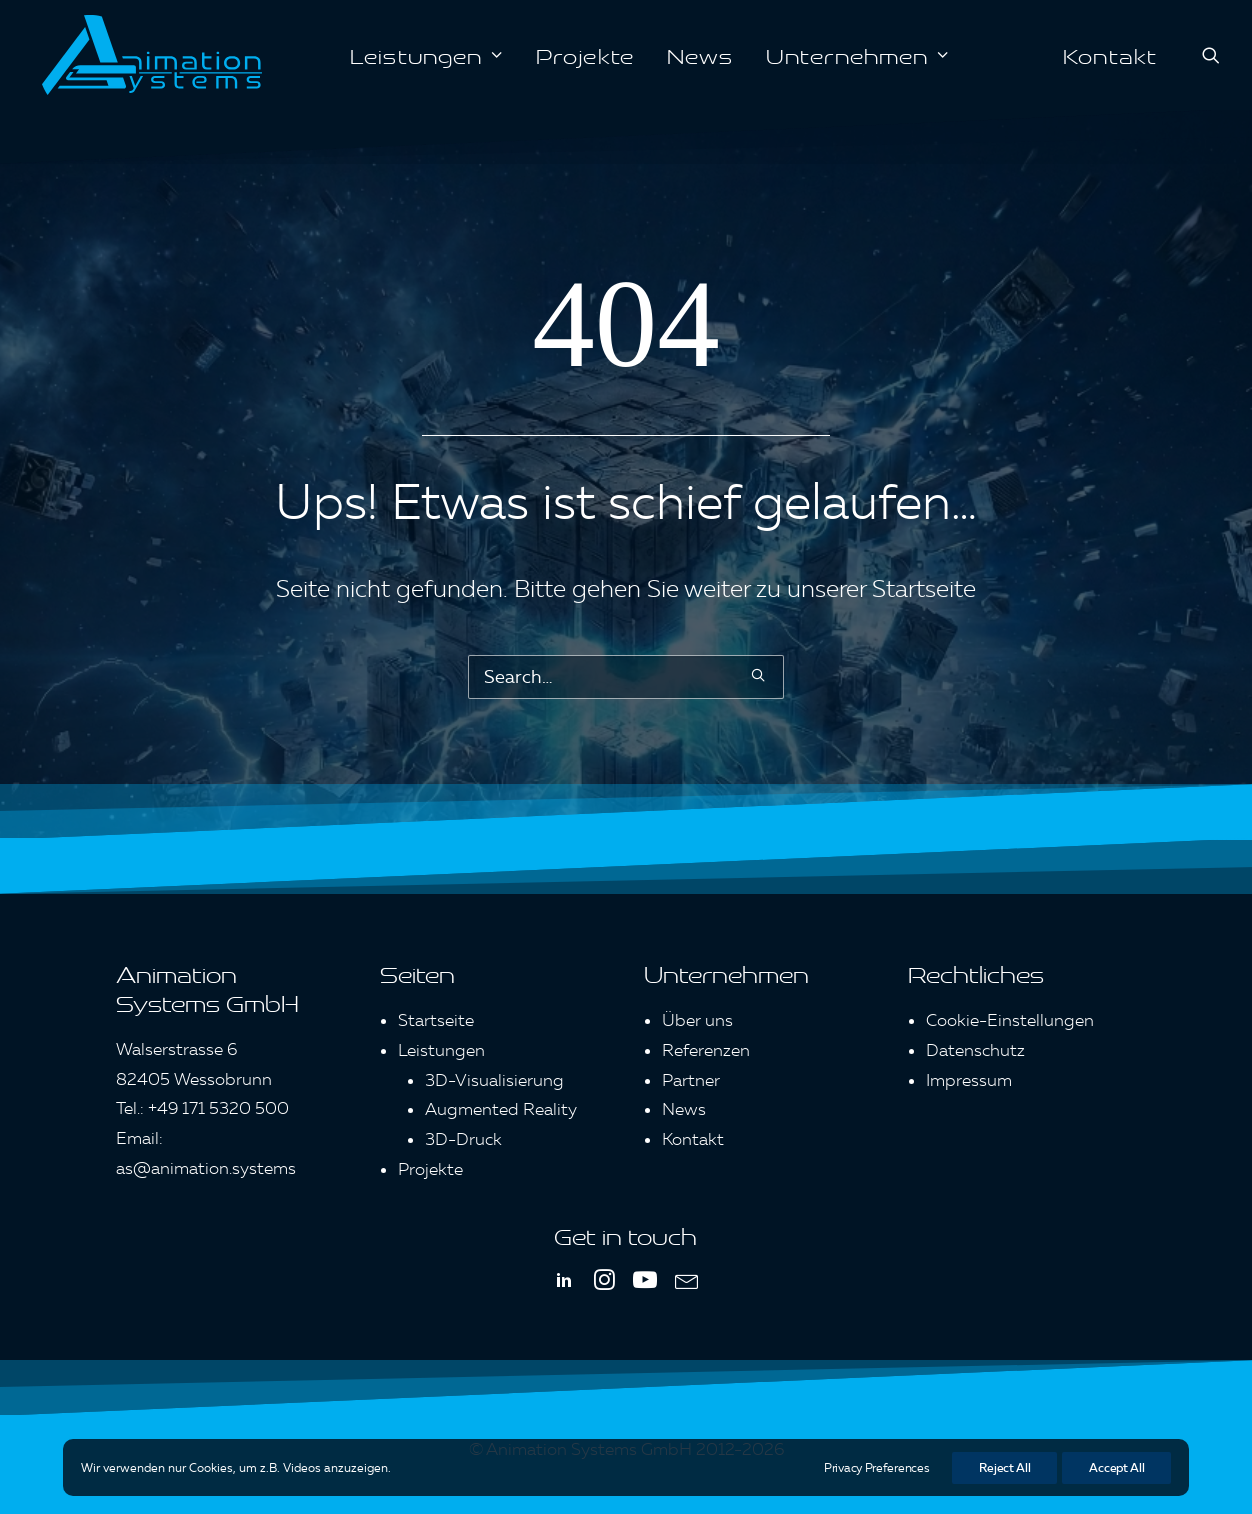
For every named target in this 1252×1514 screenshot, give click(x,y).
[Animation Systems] (152, 55)
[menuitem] (426, 55)
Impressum (969, 1080)
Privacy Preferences (876, 1467)
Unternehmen (857, 55)
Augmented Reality (501, 1109)
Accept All (1116, 1467)
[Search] (626, 677)
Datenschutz (975, 1050)
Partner (691, 1080)
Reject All (1004, 1467)
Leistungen (426, 55)
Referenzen (706, 1050)
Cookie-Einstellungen (1010, 1020)
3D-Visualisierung (494, 1080)
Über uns (697, 1020)
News (700, 55)
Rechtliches (976, 973)
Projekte (585, 55)
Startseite (924, 588)
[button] (1211, 55)
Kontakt (1110, 55)
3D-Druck (463, 1139)
